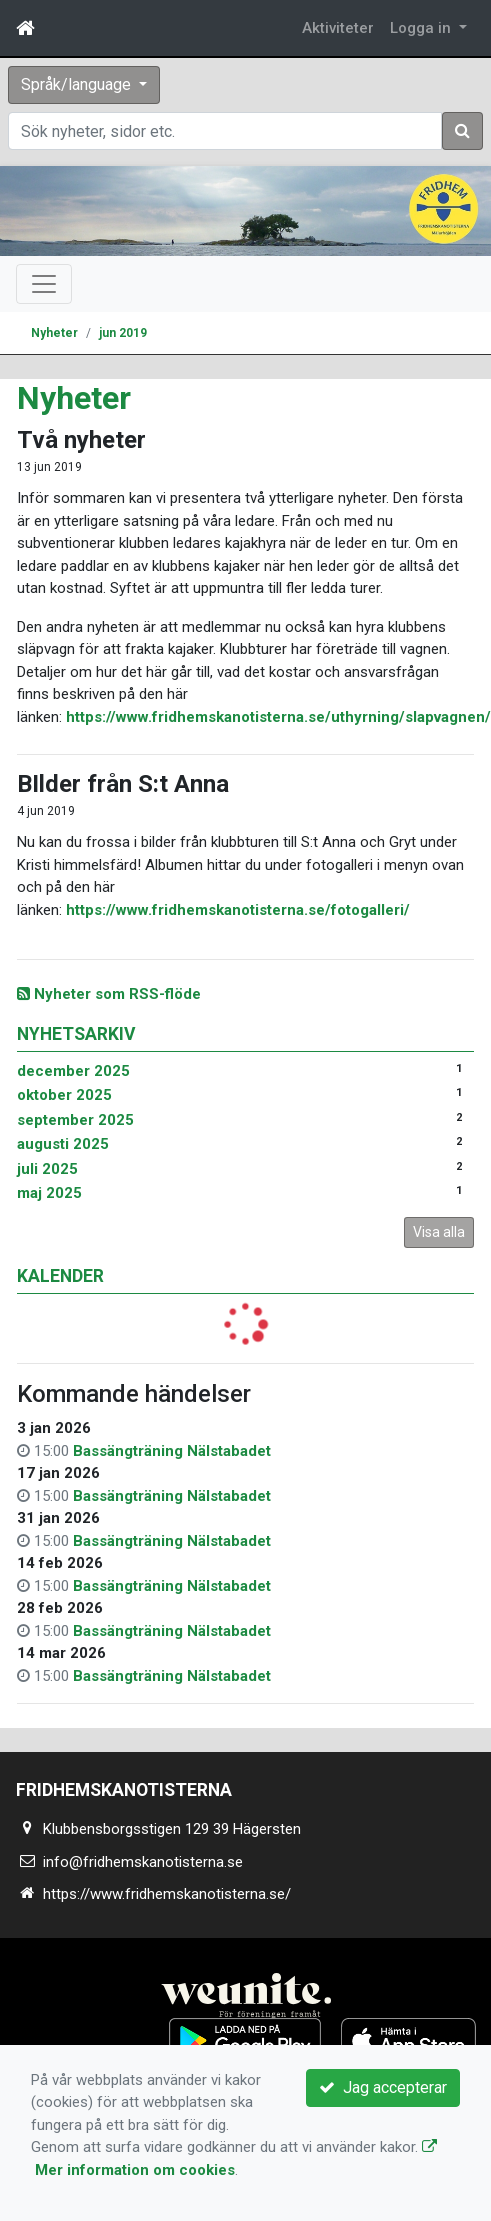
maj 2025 (49, 1193)
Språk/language (78, 84)
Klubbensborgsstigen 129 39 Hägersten (172, 1829)
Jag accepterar (383, 2087)
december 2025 (73, 1071)
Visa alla (439, 1232)
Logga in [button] (422, 28)
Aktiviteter (338, 28)
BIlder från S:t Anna (123, 784)
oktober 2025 (64, 1095)
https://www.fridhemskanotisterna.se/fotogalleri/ (238, 910)
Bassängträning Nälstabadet (172, 1451)
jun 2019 (123, 333)
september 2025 (75, 1120)
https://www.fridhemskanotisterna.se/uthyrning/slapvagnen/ (278, 717)
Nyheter (54, 333)
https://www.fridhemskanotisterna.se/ (167, 1894)
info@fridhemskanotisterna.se (143, 1862)
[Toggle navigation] (44, 284)
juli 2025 (47, 1169)
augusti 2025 (63, 1144)
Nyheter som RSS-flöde (109, 994)
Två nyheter (81, 440)
